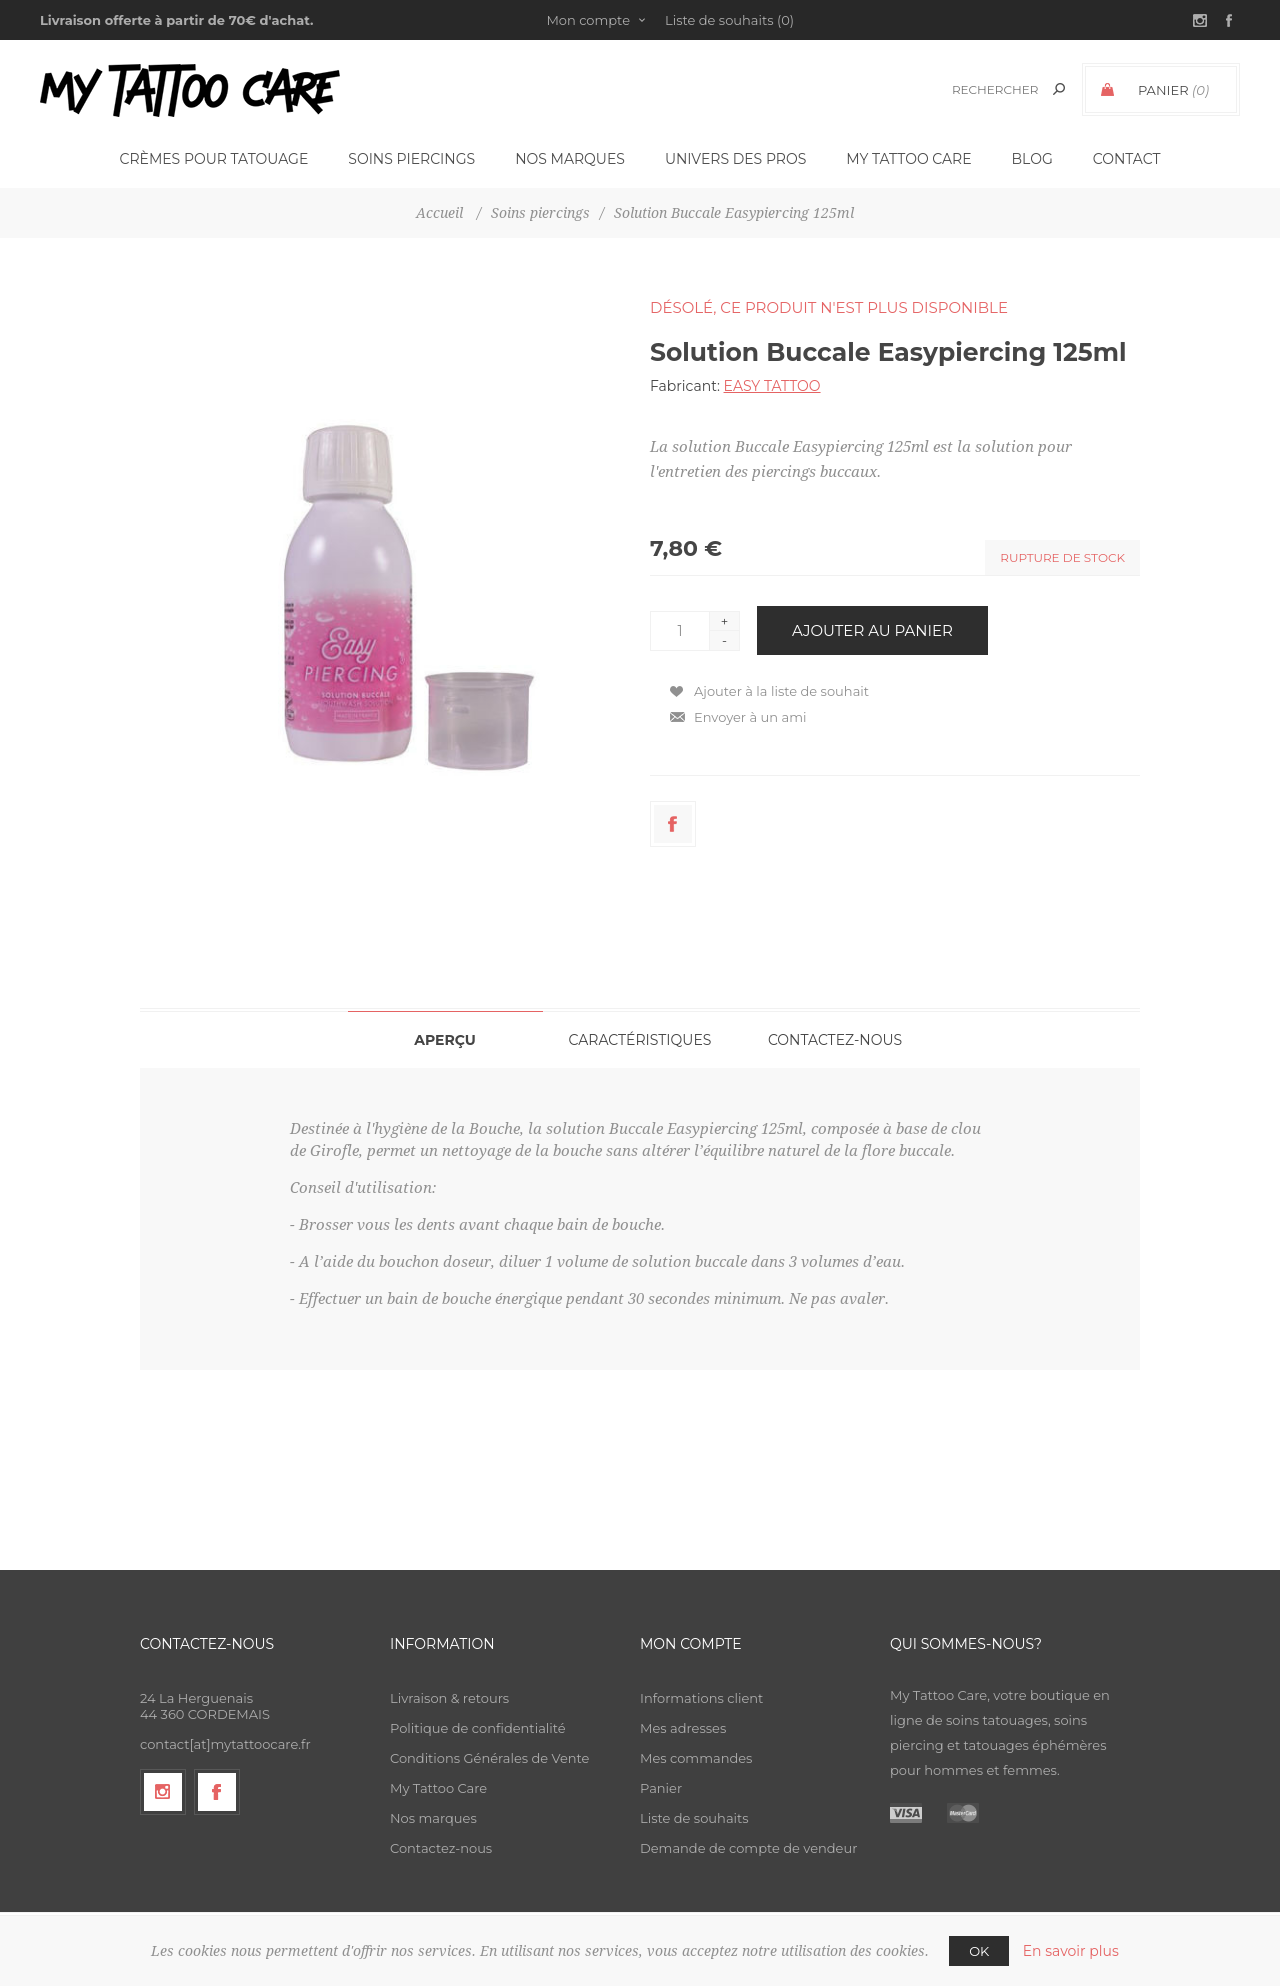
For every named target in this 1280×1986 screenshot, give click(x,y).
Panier (661, 1788)
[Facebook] (217, 1792)
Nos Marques (570, 159)
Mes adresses (683, 1728)
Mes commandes (696, 1758)
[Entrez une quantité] (680, 631)
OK (979, 1951)
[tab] (445, 1039)
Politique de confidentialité (478, 1728)
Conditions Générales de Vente (489, 1758)
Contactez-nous (441, 1848)
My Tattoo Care (438, 1788)
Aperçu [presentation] (445, 1040)
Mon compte (588, 20)
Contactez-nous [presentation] (835, 1040)
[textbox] (991, 89)
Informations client (701, 1698)
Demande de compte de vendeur (748, 1848)
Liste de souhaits (694, 1818)
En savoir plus (1071, 1951)
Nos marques (433, 1818)
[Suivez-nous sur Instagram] (163, 1792)
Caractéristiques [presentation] (640, 1040)
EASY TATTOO (772, 386)
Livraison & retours (449, 1698)
